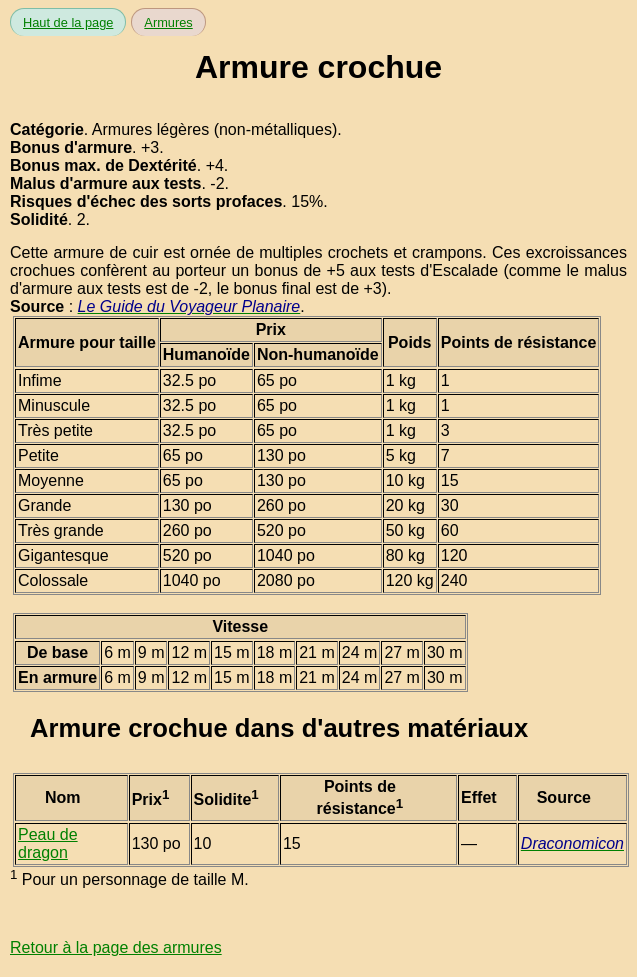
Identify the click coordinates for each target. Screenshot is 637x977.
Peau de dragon (48, 843)
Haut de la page (68, 22)
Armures (168, 22)
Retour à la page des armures (116, 947)
